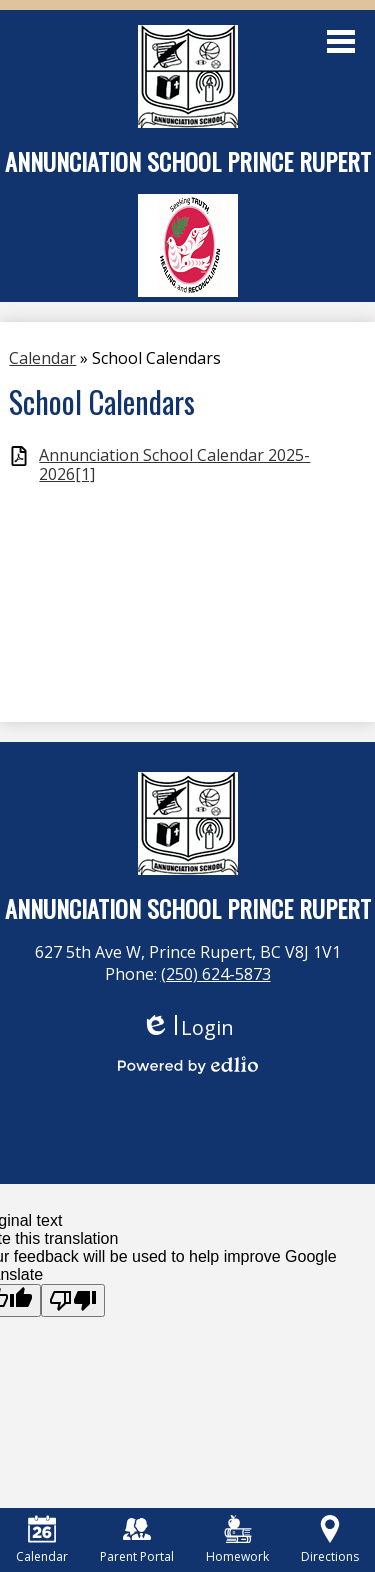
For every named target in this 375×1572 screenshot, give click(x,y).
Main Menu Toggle (341, 41)
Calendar (42, 1540)
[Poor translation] (73, 1300)
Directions (330, 1540)
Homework (237, 1540)
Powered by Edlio (188, 1065)
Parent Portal (137, 1540)
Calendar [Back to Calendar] (42, 358)
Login (187, 1027)
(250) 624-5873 (216, 974)
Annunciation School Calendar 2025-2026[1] (174, 465)
